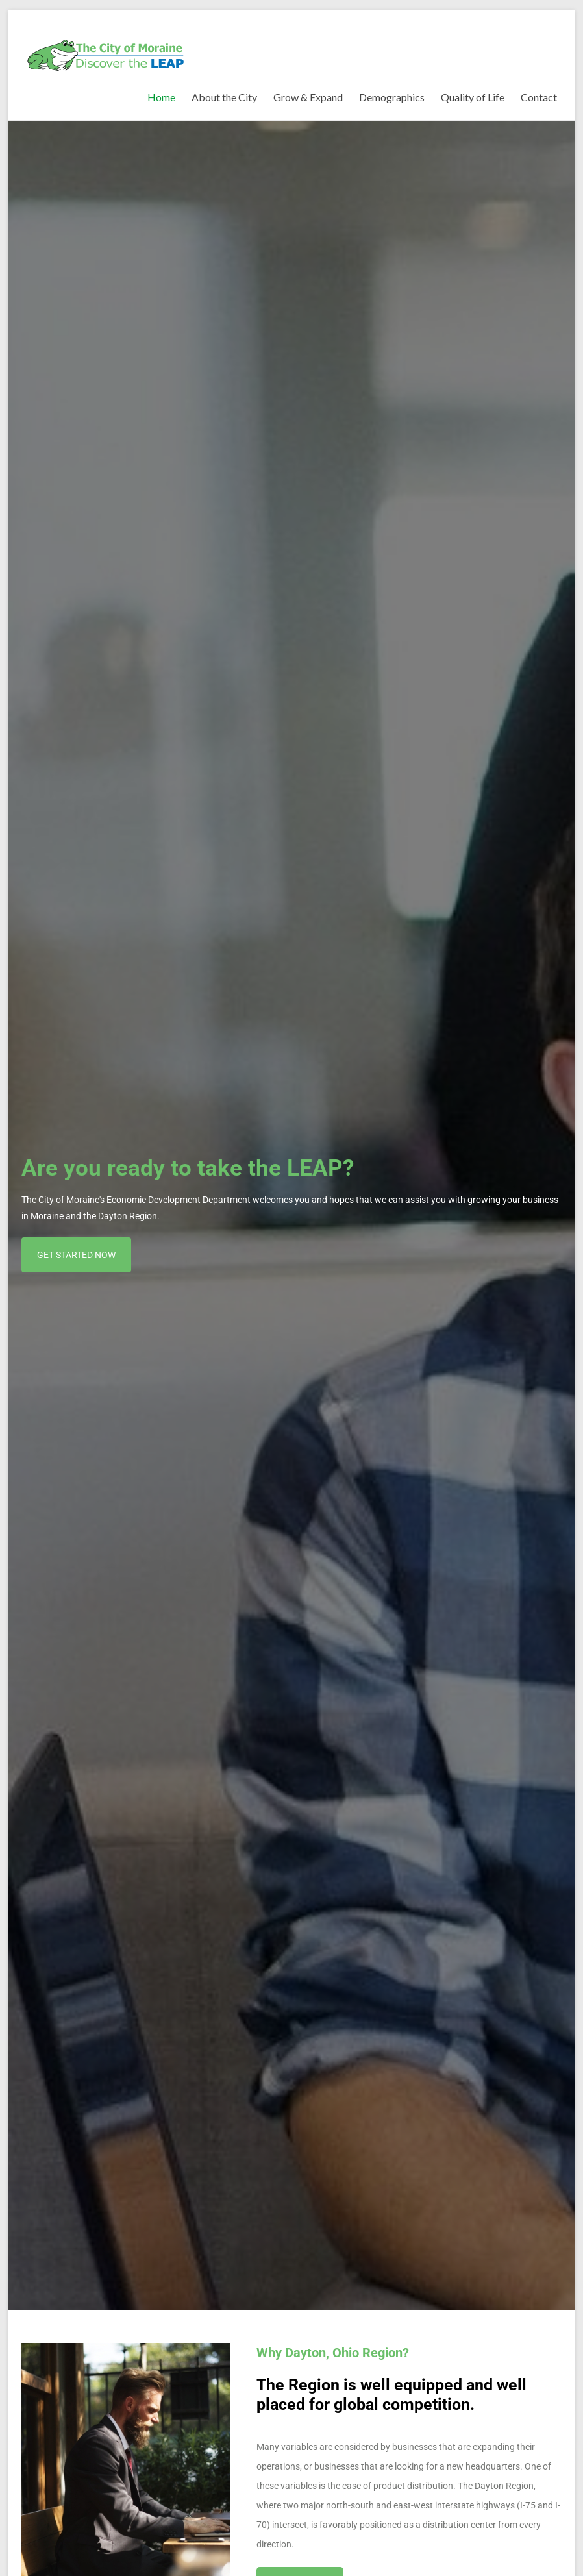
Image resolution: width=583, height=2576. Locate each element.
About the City (224, 97)
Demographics (392, 97)
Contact (539, 97)
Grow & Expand (308, 97)
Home (161, 97)
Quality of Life (472, 97)
